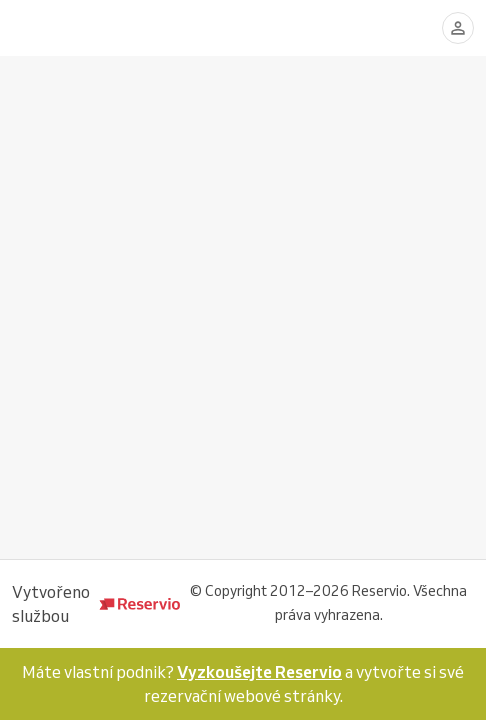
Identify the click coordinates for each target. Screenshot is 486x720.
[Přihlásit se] (458, 28)
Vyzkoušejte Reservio (259, 672)
